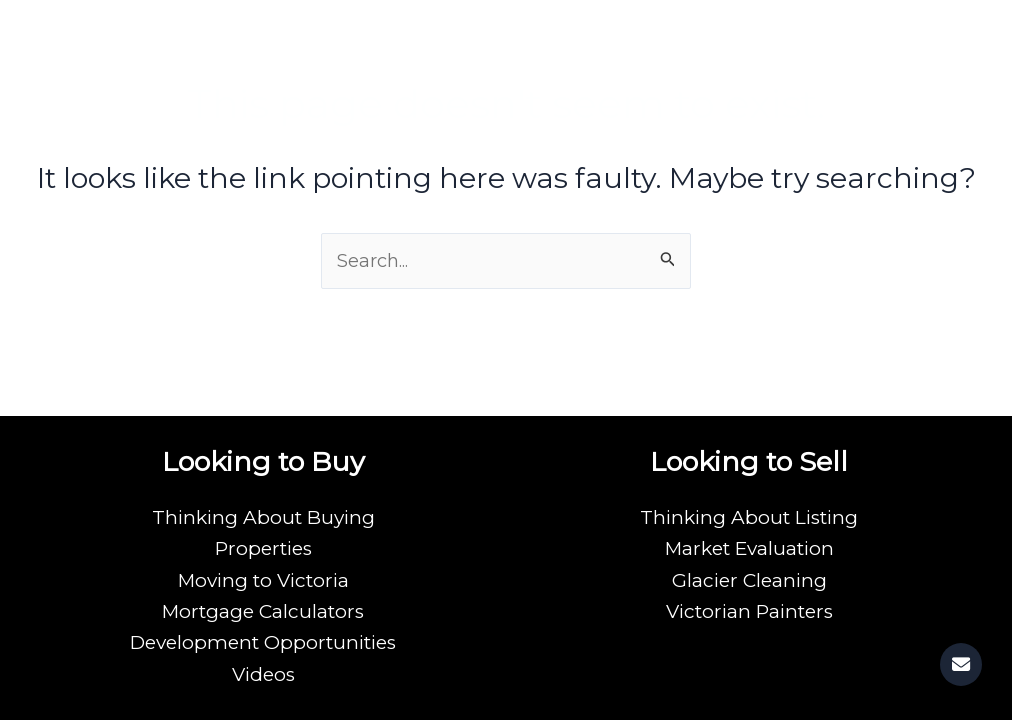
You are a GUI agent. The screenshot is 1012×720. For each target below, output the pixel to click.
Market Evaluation (749, 548)
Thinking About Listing (749, 517)
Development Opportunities (263, 642)
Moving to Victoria (263, 580)
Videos (263, 674)
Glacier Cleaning (749, 580)
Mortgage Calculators (263, 611)
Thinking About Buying (263, 517)
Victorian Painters (749, 611)
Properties (263, 548)
